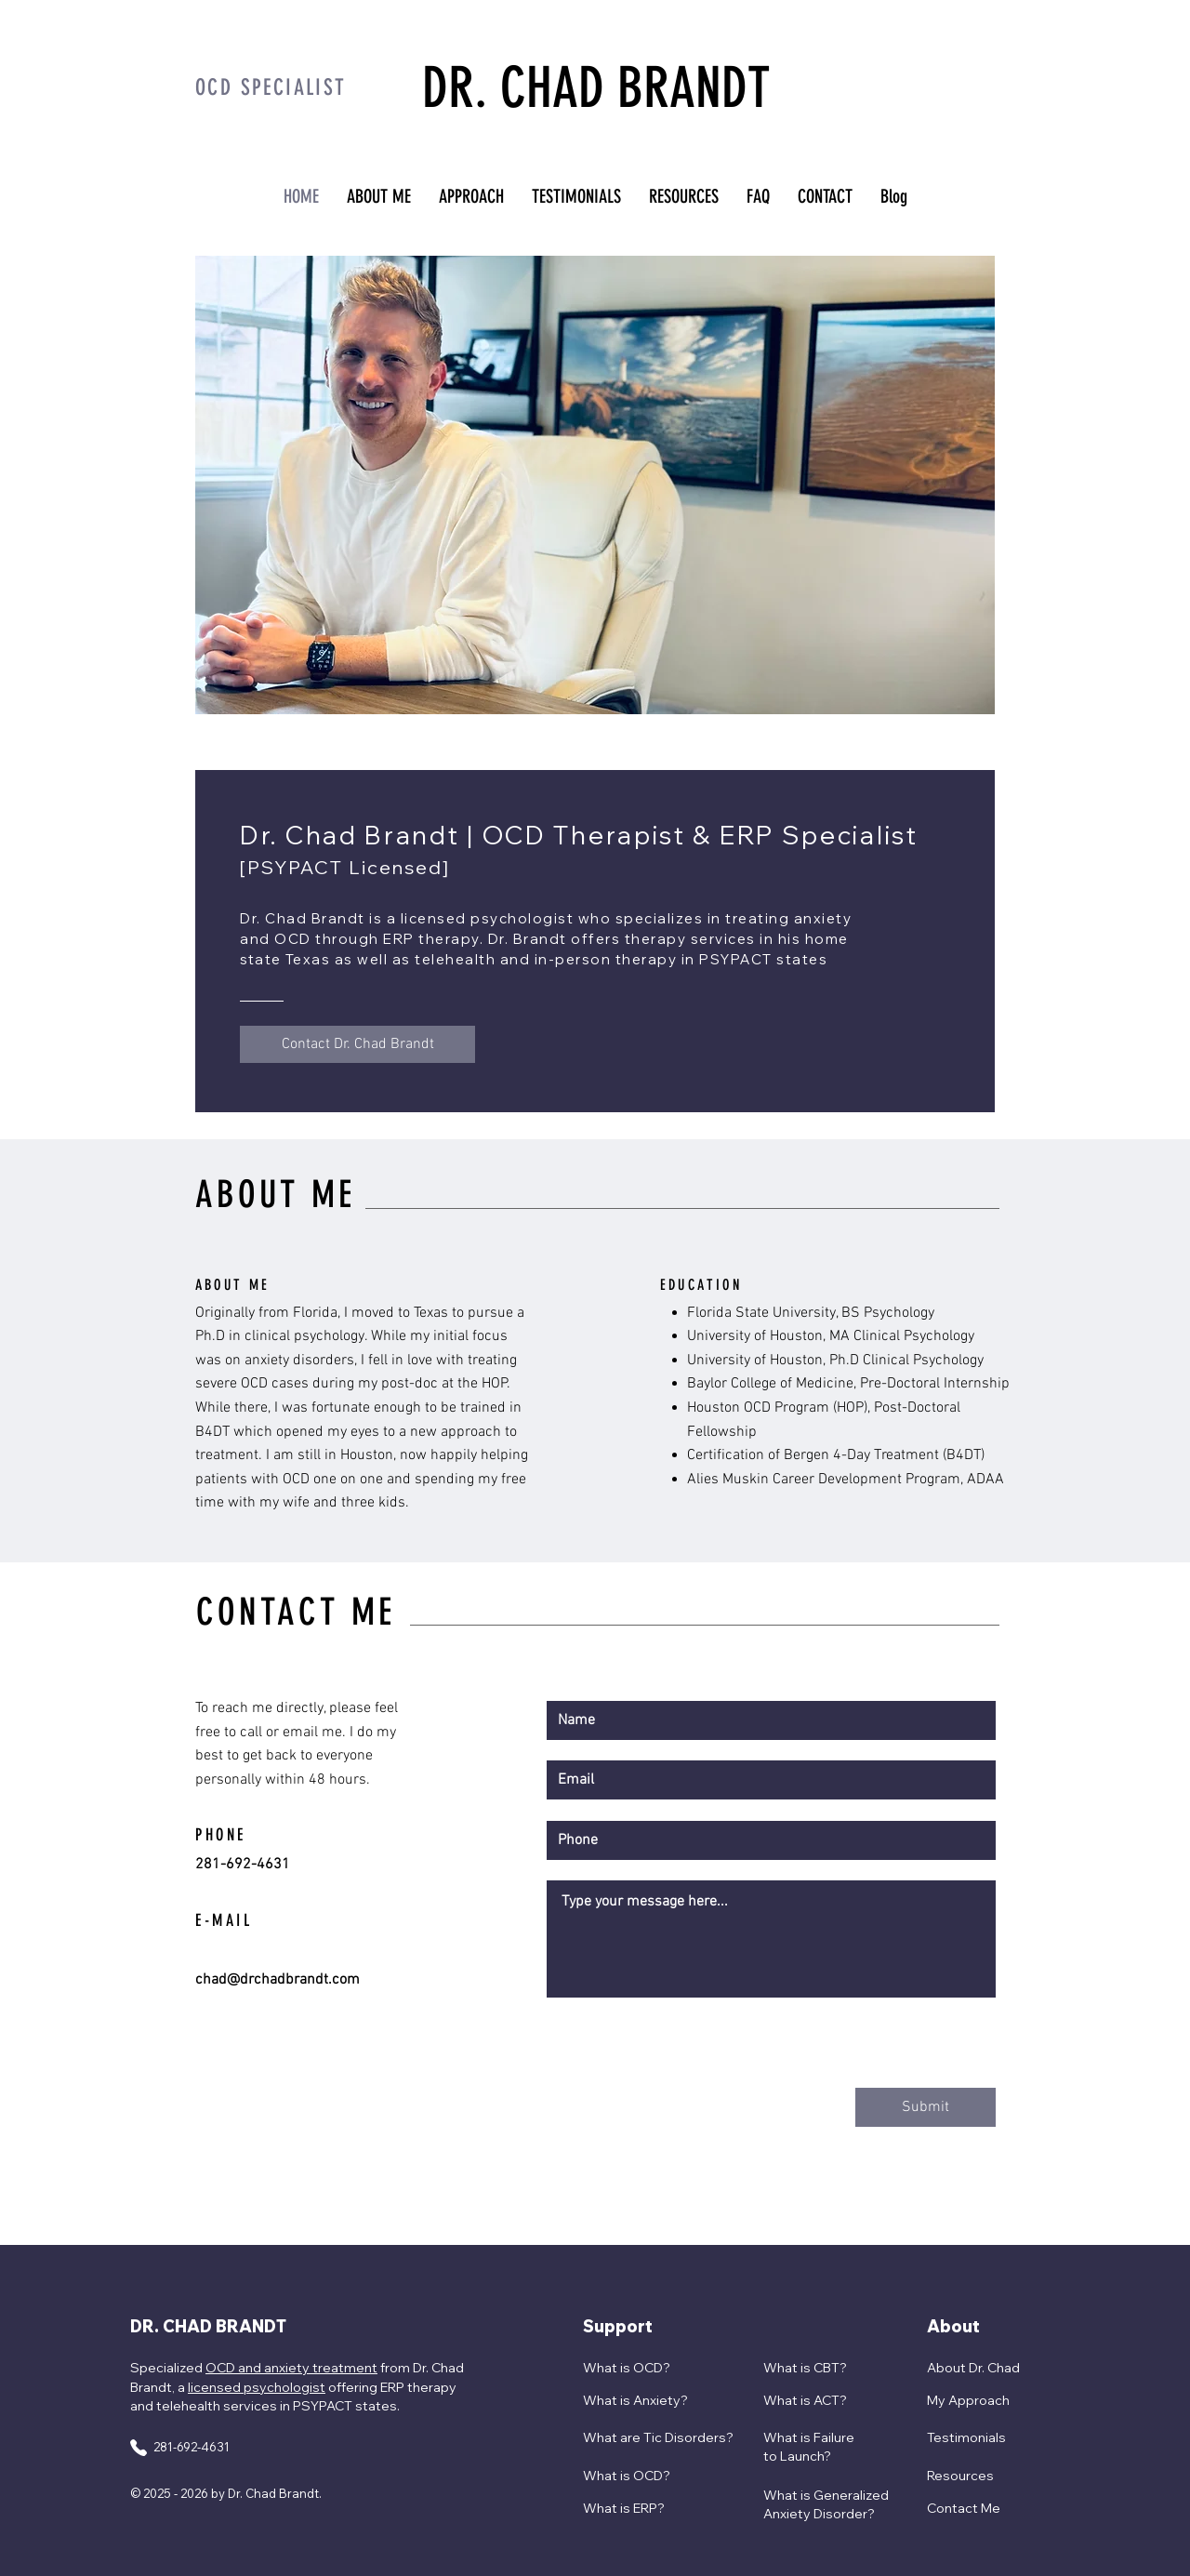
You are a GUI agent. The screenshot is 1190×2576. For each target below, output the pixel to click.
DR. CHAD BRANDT (596, 88)
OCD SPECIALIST (271, 87)
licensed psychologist (256, 2387)
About (953, 2326)
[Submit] (925, 2107)
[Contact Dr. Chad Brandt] (357, 1044)
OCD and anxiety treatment (291, 2367)
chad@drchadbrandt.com (277, 1980)
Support (618, 2326)
